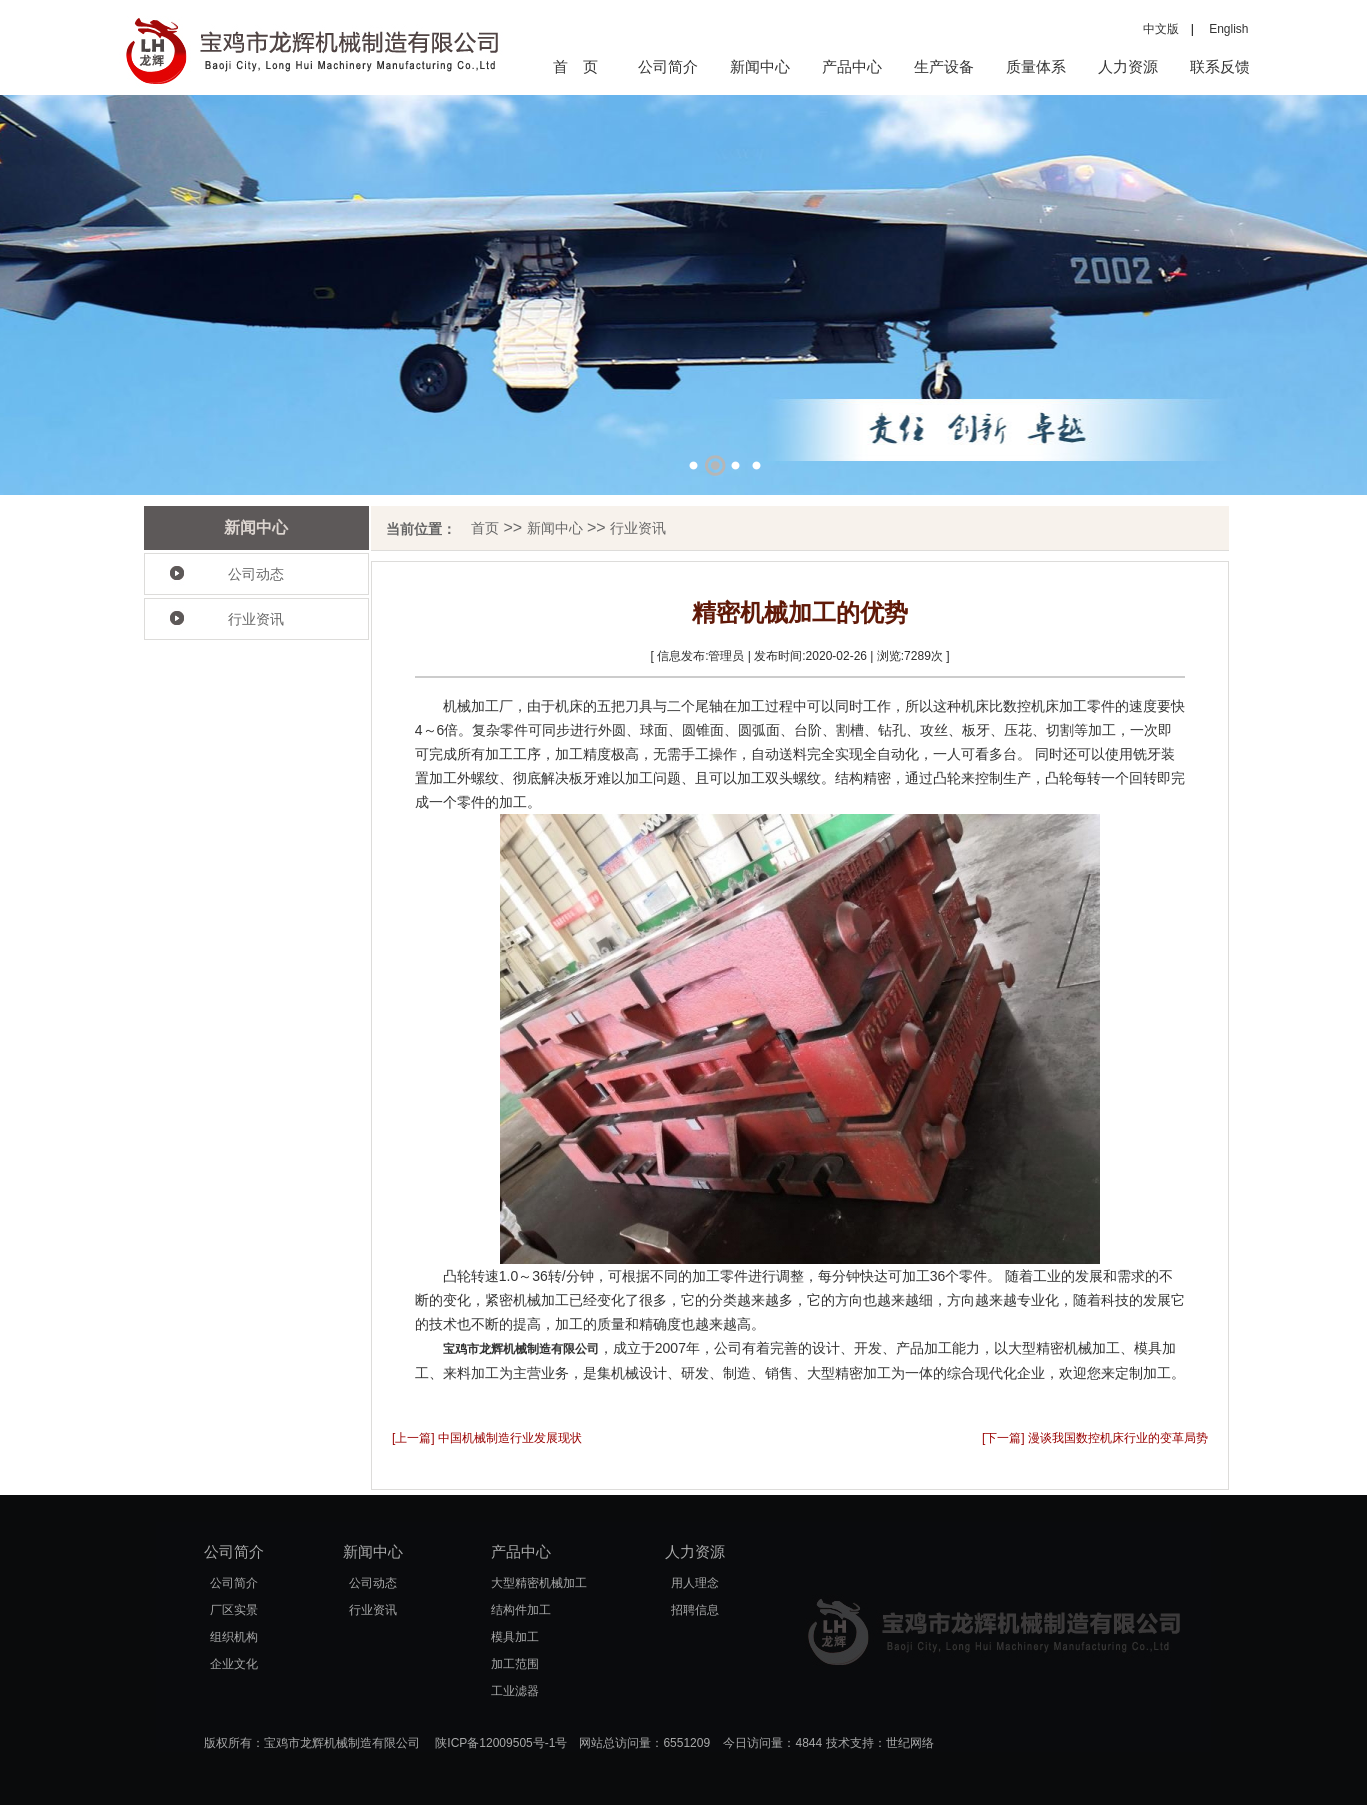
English (1222, 29)
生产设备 (944, 66)
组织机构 (234, 1637)
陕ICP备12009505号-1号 (501, 1743)
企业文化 (234, 1664)
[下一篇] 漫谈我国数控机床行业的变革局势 (1095, 1438)
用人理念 (695, 1583)
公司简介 (668, 66)
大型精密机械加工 (539, 1583)
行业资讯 (256, 619)
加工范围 (515, 1664)
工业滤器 (515, 1691)
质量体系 (1036, 66)
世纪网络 (910, 1743)
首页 (485, 528)
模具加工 (515, 1637)
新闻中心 (760, 66)
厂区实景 (234, 1610)
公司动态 (256, 574)
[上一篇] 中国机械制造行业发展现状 (487, 1438)
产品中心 (852, 66)
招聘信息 (695, 1610)
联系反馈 (1220, 66)
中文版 (1161, 29)
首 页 (575, 66)
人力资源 (1128, 66)
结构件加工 (521, 1610)
